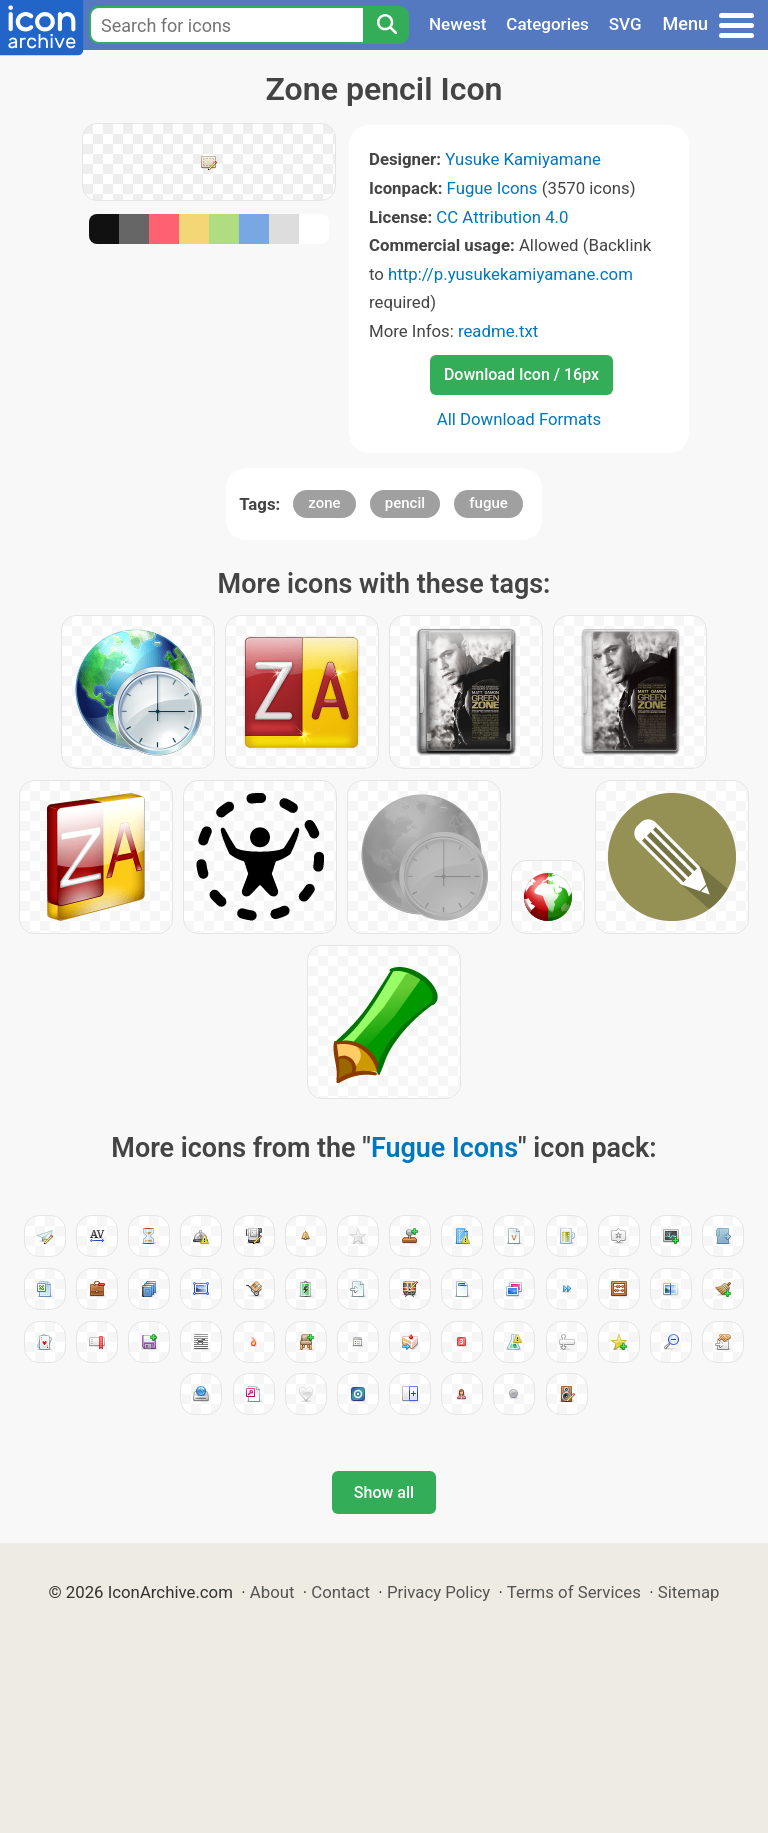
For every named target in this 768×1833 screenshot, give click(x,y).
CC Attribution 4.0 (502, 217)
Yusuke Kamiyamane (523, 159)
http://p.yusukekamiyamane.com (510, 274)
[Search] (386, 25)
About (272, 1592)
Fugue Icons (492, 188)
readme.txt (498, 331)
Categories (547, 24)
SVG (625, 24)
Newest (457, 24)
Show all (384, 1492)
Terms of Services (574, 1592)
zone (324, 503)
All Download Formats (519, 419)
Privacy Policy (438, 1592)
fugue (488, 503)
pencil (405, 503)
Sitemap (689, 1592)
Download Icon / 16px (521, 374)
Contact (340, 1592)
